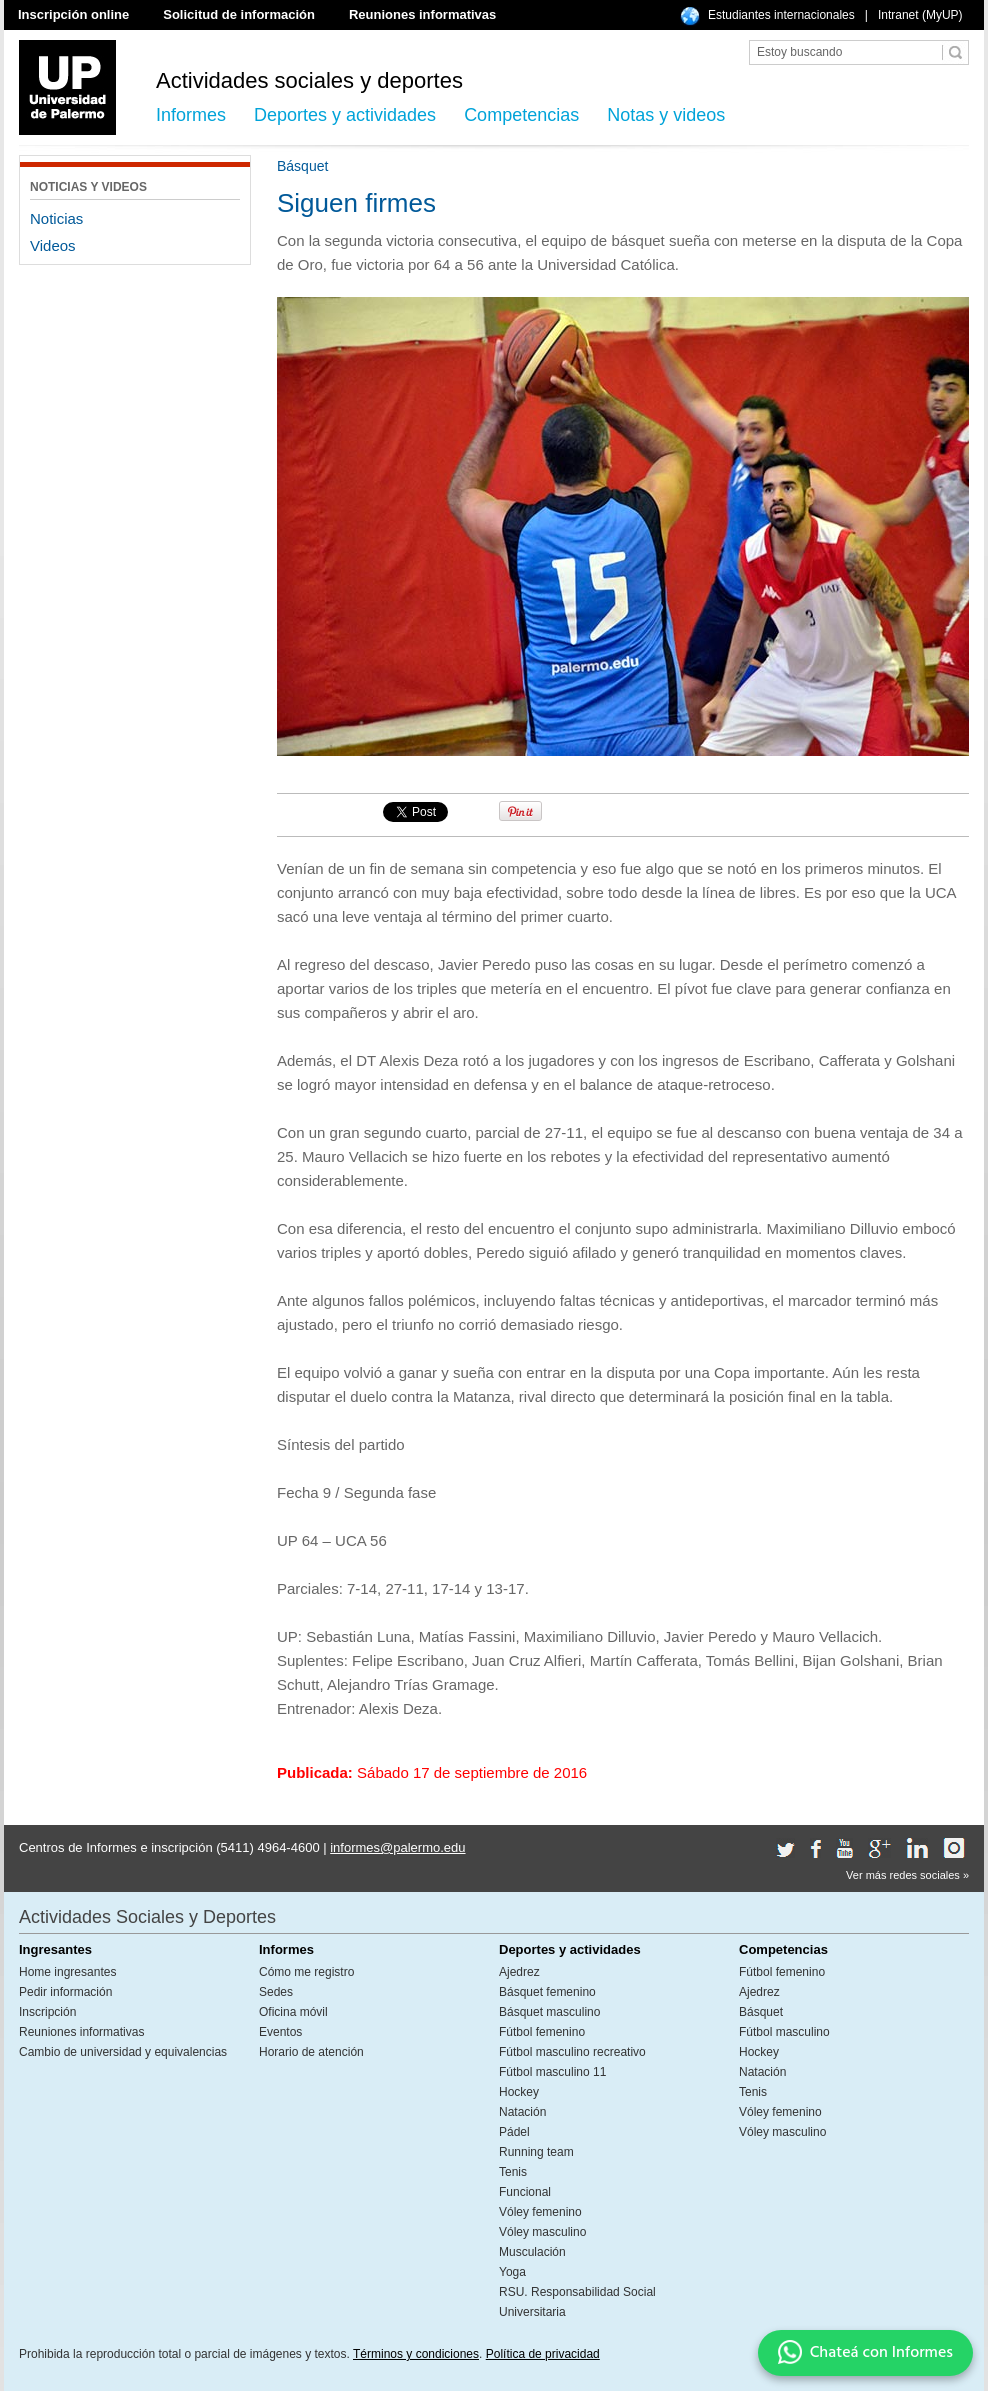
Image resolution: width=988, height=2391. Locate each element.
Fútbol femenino (542, 2032)
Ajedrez (519, 1972)
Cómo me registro (306, 1972)
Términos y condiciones (416, 2354)
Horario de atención (311, 2052)
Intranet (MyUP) (920, 15)
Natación (522, 2112)
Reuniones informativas (422, 14)
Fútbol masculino (784, 2032)
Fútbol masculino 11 (552, 2072)
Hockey (519, 2092)
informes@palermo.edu (397, 1847)
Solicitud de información (239, 14)
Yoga (512, 2272)
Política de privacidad (543, 2354)
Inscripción (47, 2012)
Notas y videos (666, 115)
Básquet (761, 2012)
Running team (536, 2152)
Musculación (532, 2252)
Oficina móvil (293, 2012)
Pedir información (65, 1992)
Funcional (525, 2192)
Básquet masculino (549, 2012)
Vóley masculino (542, 2232)
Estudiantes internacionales (781, 15)
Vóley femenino (540, 2212)
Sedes (276, 1992)
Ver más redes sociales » (907, 1875)
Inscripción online (73, 14)
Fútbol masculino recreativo (572, 2052)
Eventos (280, 2032)
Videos (53, 245)
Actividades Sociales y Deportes (147, 1917)
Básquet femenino (547, 1992)
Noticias (56, 218)
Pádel (514, 2132)
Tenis (513, 2172)
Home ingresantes (67, 1972)
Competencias (521, 115)
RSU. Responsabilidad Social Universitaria (577, 2302)
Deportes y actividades (345, 115)
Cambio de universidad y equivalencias (123, 2052)
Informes (191, 115)
